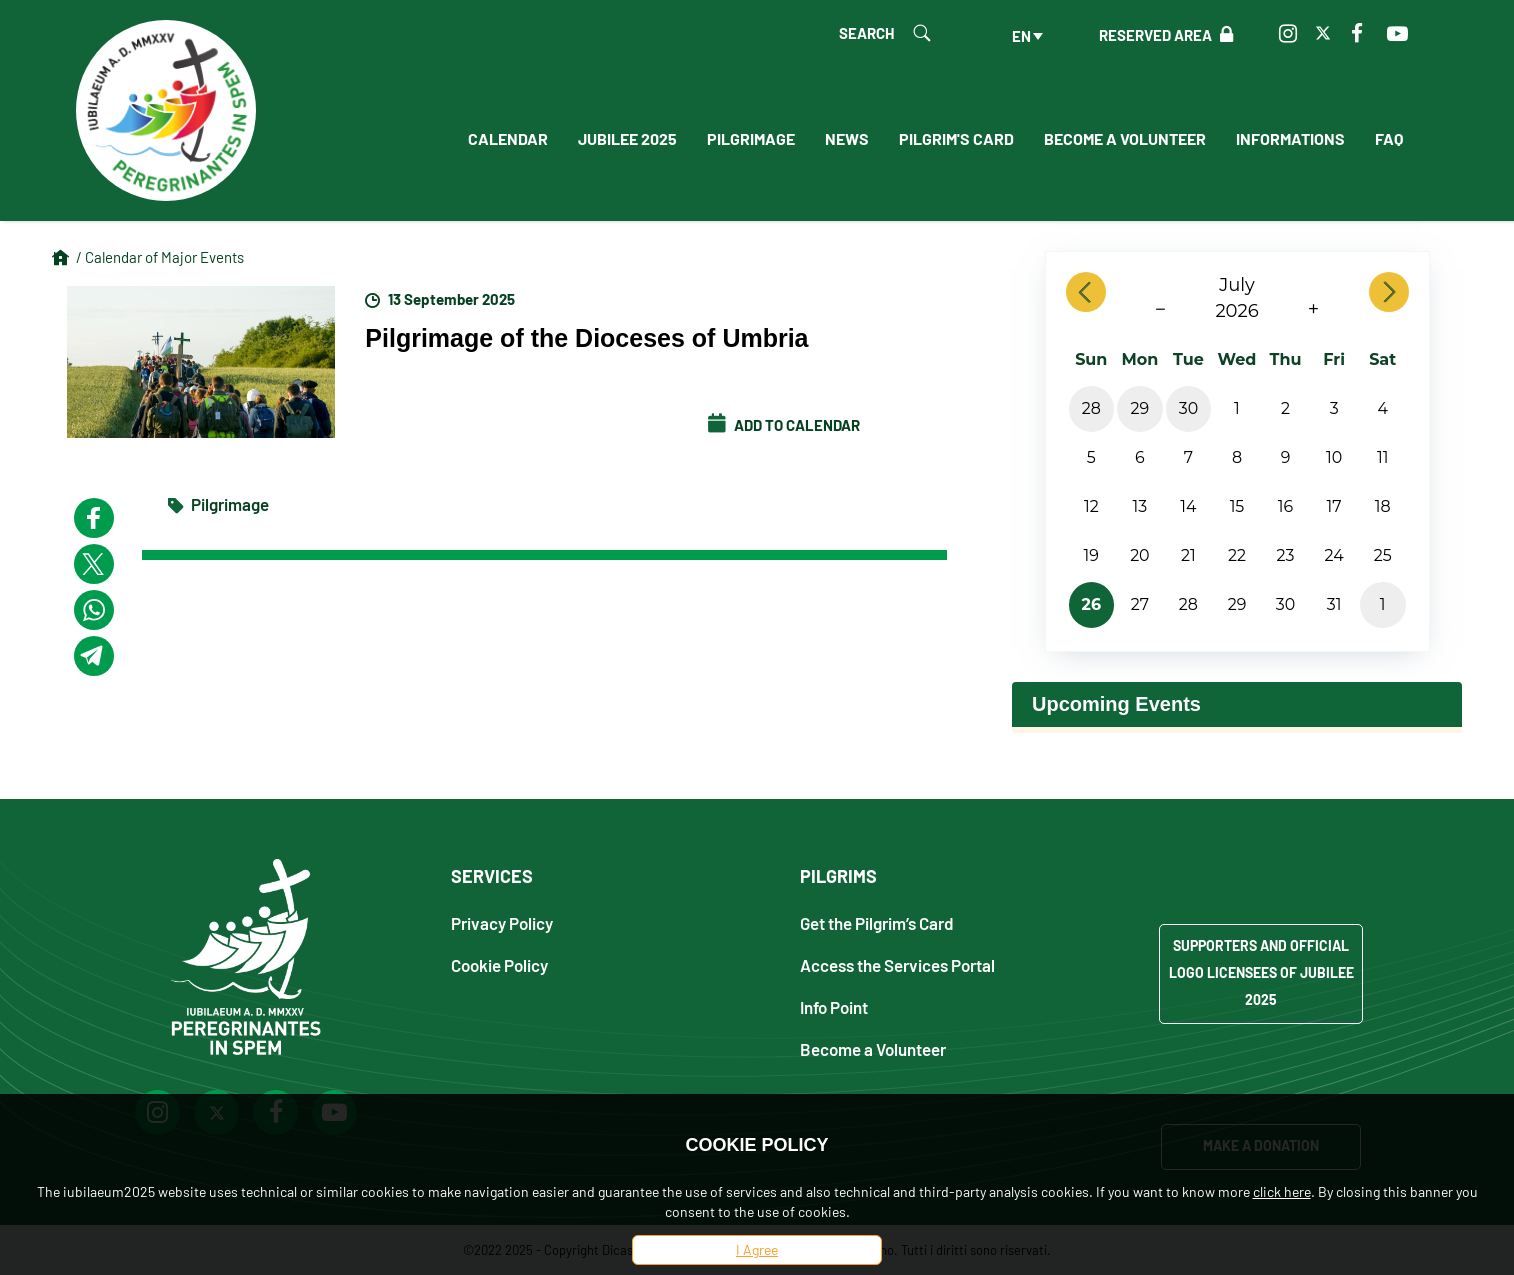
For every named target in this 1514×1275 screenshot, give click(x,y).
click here (1282, 1191)
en (1021, 36)
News (847, 138)
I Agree (757, 1249)
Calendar (508, 138)
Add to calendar (784, 425)
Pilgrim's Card (956, 138)
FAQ (1389, 138)
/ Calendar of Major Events (160, 257)
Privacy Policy (502, 922)
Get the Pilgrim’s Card (877, 922)
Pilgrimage (751, 138)
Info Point (834, 1006)
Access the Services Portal (897, 964)
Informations (1290, 138)
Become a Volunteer (1125, 138)
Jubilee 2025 (627, 138)
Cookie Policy (499, 964)
